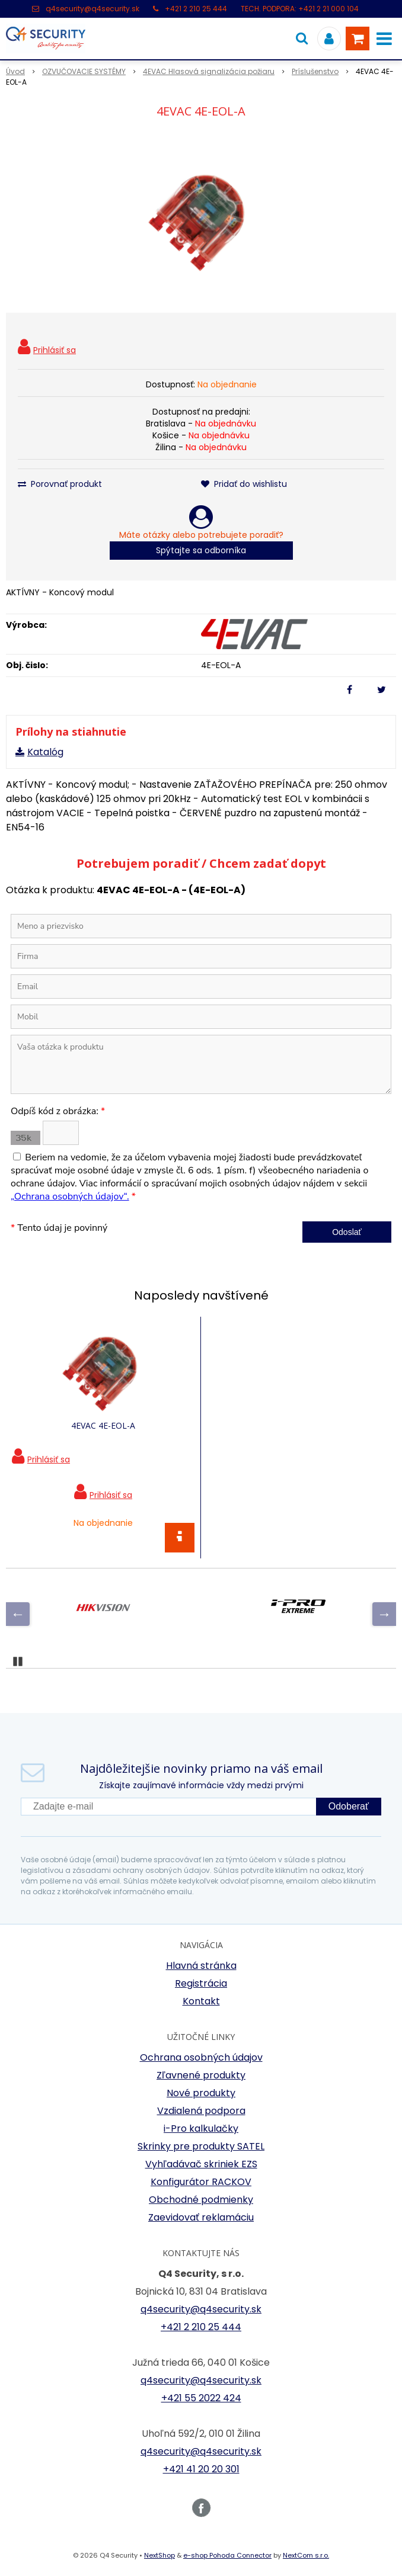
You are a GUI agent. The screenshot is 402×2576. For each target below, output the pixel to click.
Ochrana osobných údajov (201, 2057)
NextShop (159, 2555)
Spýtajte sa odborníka (201, 550)
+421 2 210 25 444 (196, 9)
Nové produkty (201, 2093)
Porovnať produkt (60, 484)
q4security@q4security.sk (92, 9)
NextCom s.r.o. (306, 2555)
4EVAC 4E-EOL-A (103, 1425)
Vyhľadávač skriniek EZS (201, 2164)
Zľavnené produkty (201, 2075)
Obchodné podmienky (201, 2199)
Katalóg (45, 752)
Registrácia (201, 1983)
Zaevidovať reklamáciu (201, 2217)
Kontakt (201, 2001)
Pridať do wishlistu (244, 484)
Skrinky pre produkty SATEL (201, 2146)
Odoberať (348, 1806)
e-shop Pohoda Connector (227, 2555)
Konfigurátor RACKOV (201, 2182)
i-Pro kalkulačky (201, 2128)
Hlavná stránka (201, 1965)
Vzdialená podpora (201, 2111)
